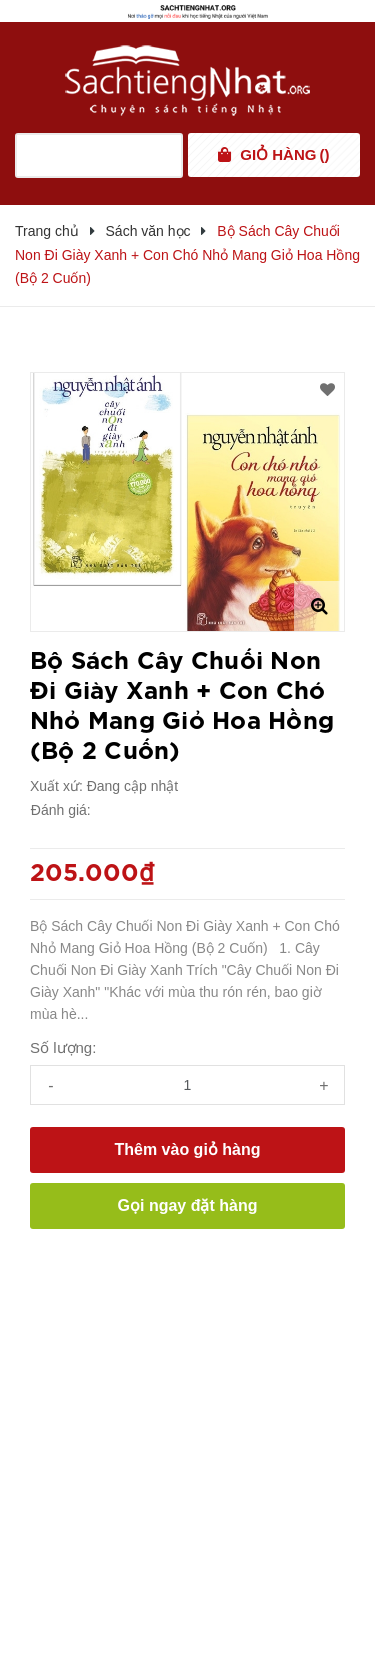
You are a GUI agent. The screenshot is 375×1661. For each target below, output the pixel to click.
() (284, 155)
